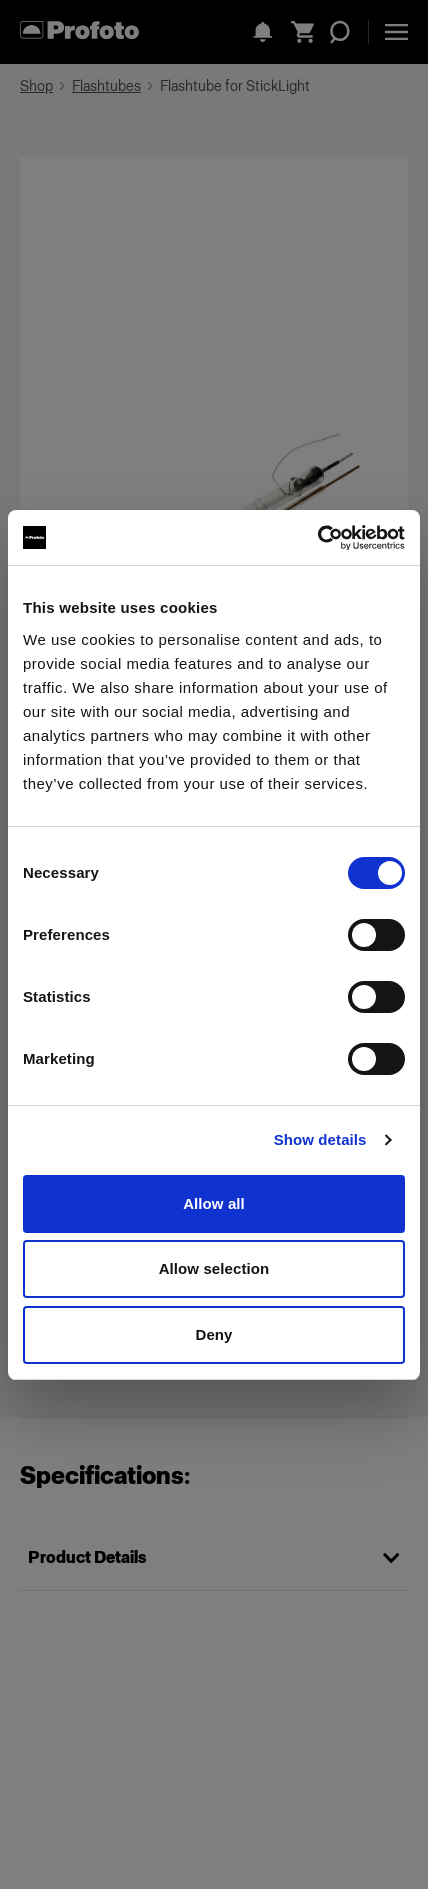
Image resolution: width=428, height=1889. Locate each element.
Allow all (214, 1203)
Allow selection (214, 1268)
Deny (213, 1334)
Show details (320, 1139)
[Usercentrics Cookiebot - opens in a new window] (317, 538)
